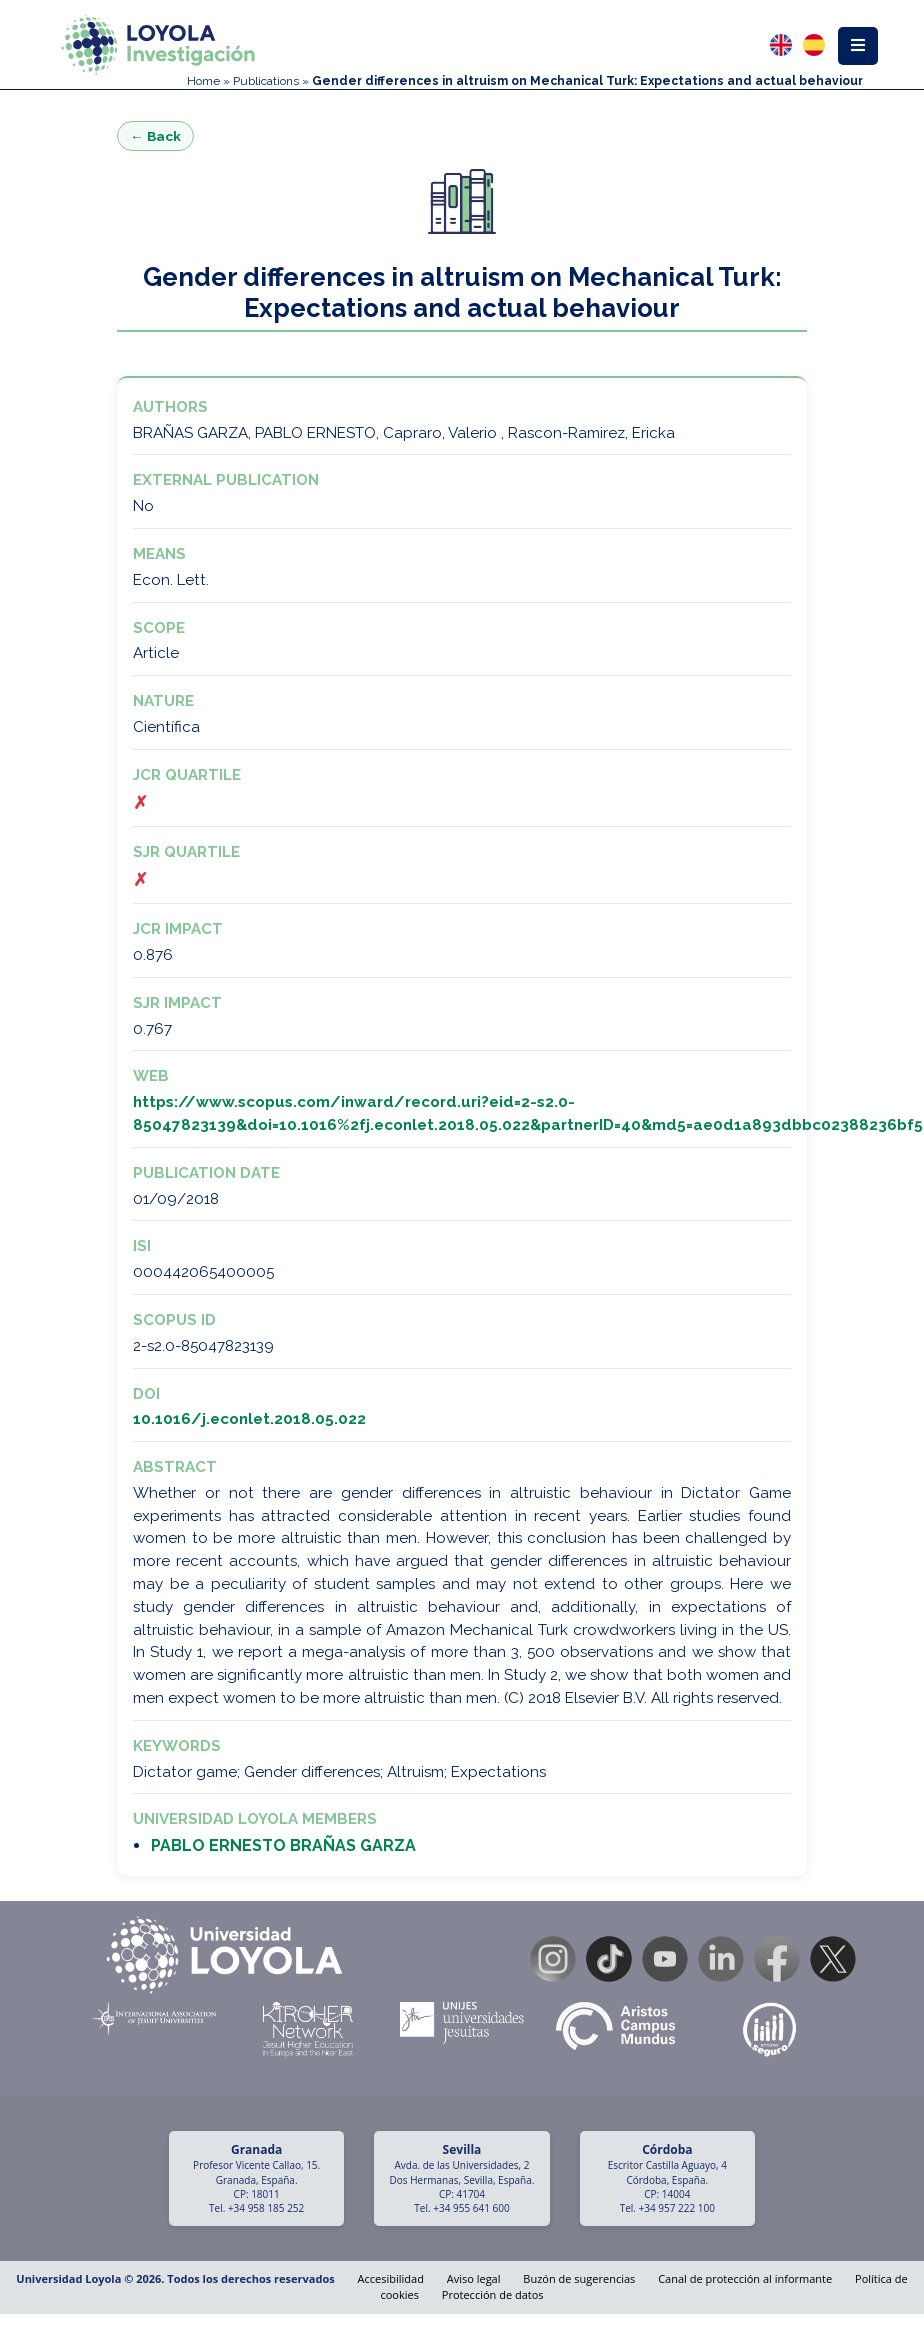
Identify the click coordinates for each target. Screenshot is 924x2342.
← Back (155, 136)
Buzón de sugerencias (579, 2278)
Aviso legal (474, 2278)
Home (203, 81)
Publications (266, 81)
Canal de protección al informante (745, 2278)
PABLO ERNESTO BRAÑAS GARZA (283, 1845)
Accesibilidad (391, 2278)
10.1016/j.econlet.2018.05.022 (249, 1419)
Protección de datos (493, 2294)
